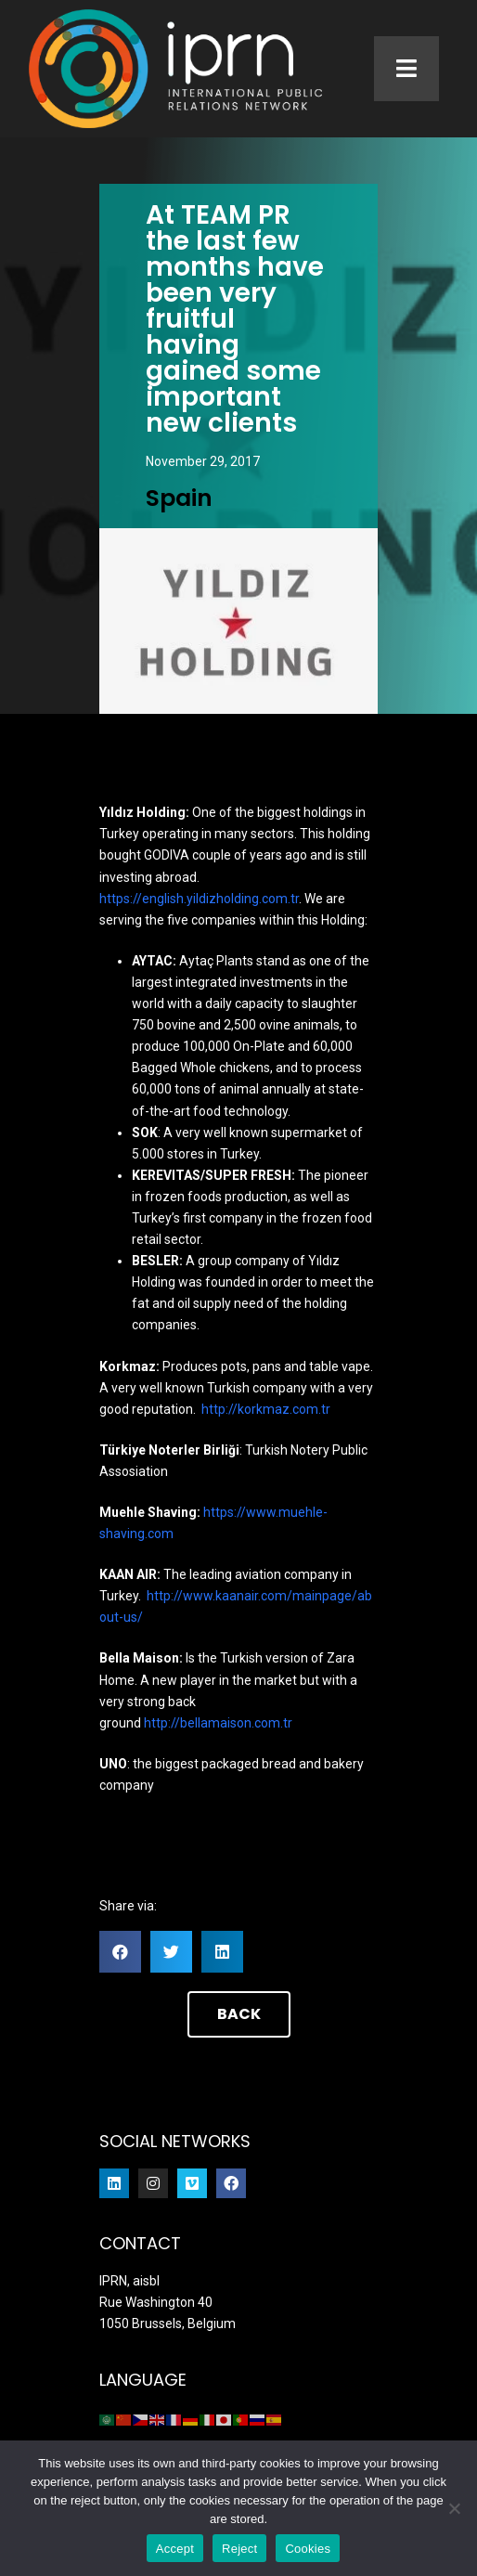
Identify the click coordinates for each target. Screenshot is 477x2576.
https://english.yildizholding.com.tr (199, 898)
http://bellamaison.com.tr (218, 1722)
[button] (120, 1952)
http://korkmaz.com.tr (265, 1409)
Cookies (307, 2549)
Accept (175, 2549)
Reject (239, 2549)
